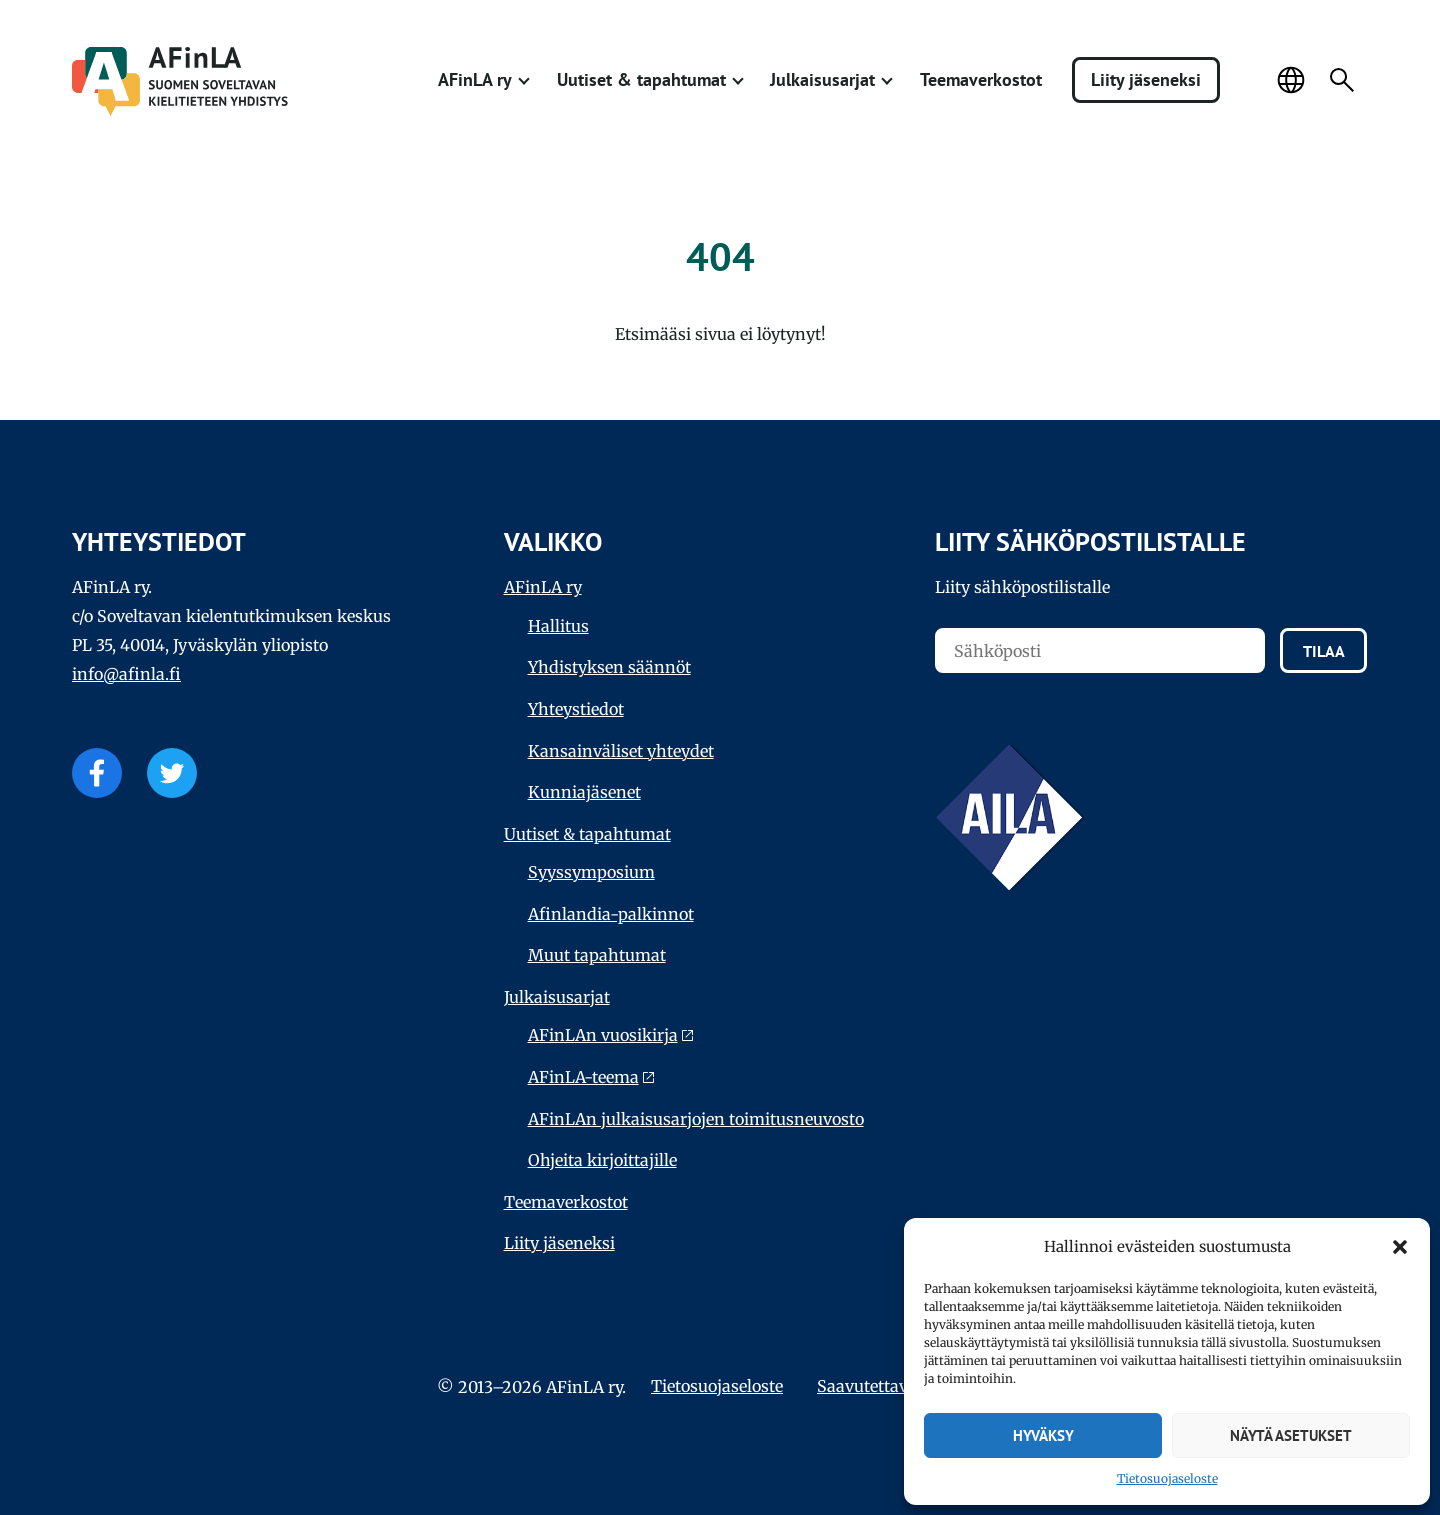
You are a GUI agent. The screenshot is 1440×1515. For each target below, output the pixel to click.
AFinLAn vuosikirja (603, 1035)
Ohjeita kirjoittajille (602, 1160)
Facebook (97, 773)
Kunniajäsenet (584, 792)
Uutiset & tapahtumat (641, 79)
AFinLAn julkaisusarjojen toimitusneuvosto (696, 1119)
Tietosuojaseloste (1167, 1478)
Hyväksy (1043, 1435)
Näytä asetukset (1291, 1435)
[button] (1400, 1247)
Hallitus (558, 626)
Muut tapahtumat (597, 955)
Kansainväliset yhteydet (621, 751)
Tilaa (1324, 651)
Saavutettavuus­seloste (902, 1386)
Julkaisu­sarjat (822, 79)
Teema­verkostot (981, 79)
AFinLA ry (475, 79)
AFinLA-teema (583, 1077)
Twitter (172, 773)
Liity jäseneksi (1146, 79)
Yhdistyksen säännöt (609, 667)
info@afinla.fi (126, 674)
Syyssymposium (591, 872)
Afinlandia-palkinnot (611, 914)
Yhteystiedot (576, 709)
